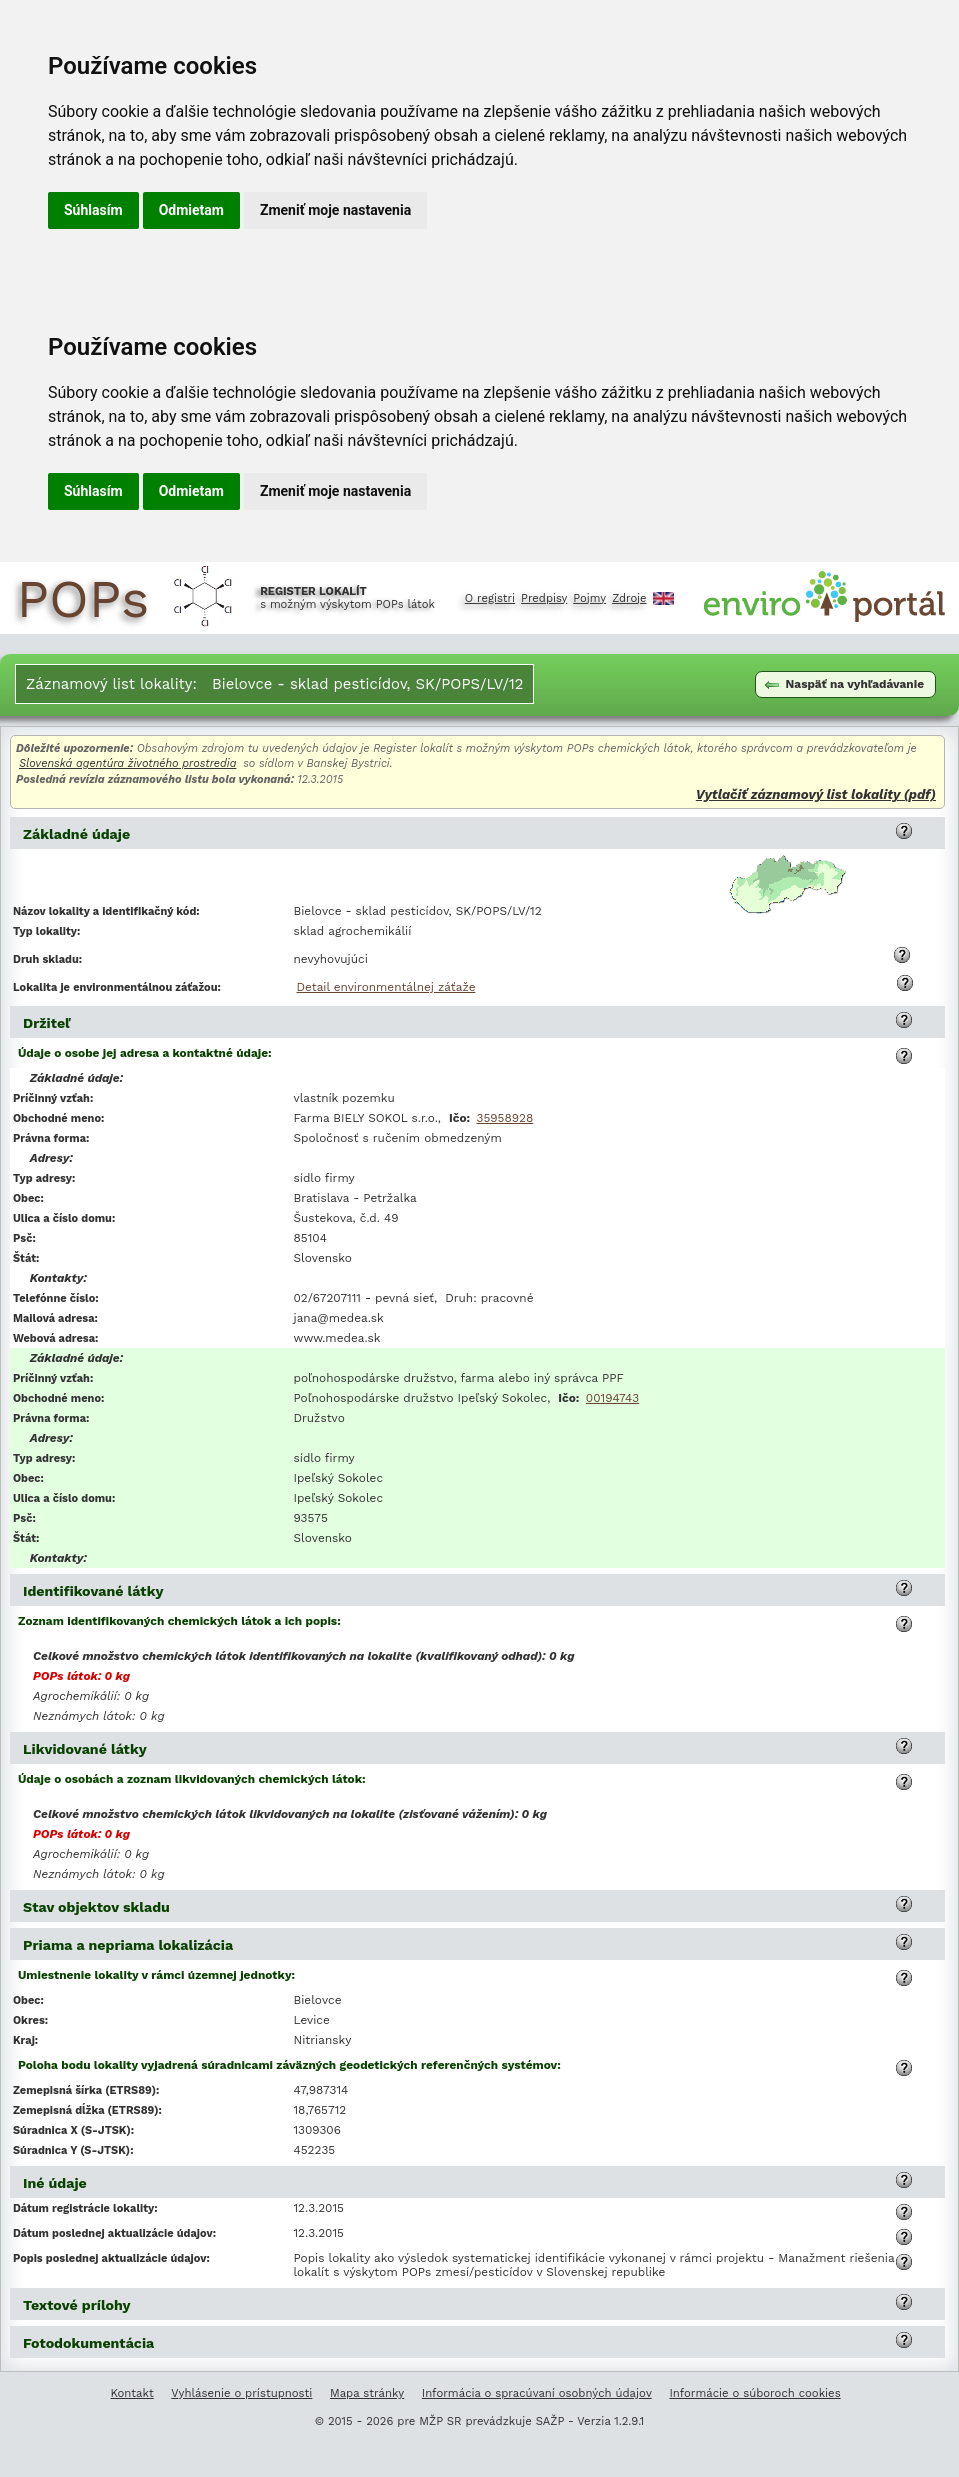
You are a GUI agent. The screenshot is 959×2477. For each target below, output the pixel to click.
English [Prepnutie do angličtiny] (663, 598)
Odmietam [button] (191, 210)
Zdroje (629, 598)
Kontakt (132, 2393)
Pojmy (589, 598)
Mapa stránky (367, 2393)
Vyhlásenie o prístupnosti (241, 2393)
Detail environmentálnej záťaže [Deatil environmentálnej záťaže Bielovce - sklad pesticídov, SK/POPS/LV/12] (386, 987)
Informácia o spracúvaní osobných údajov (537, 2393)
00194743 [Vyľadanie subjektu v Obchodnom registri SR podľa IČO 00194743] (612, 1398)
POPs (82, 598)
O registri (490, 598)
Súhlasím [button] (93, 210)
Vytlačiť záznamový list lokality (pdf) (816, 794)
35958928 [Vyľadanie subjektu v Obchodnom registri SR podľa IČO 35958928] (505, 1118)
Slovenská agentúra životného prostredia (127, 763)
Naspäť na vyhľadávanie (844, 684)
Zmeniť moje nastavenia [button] (335, 210)
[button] (904, 831)
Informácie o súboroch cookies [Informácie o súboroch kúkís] (754, 2393)
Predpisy (544, 598)
